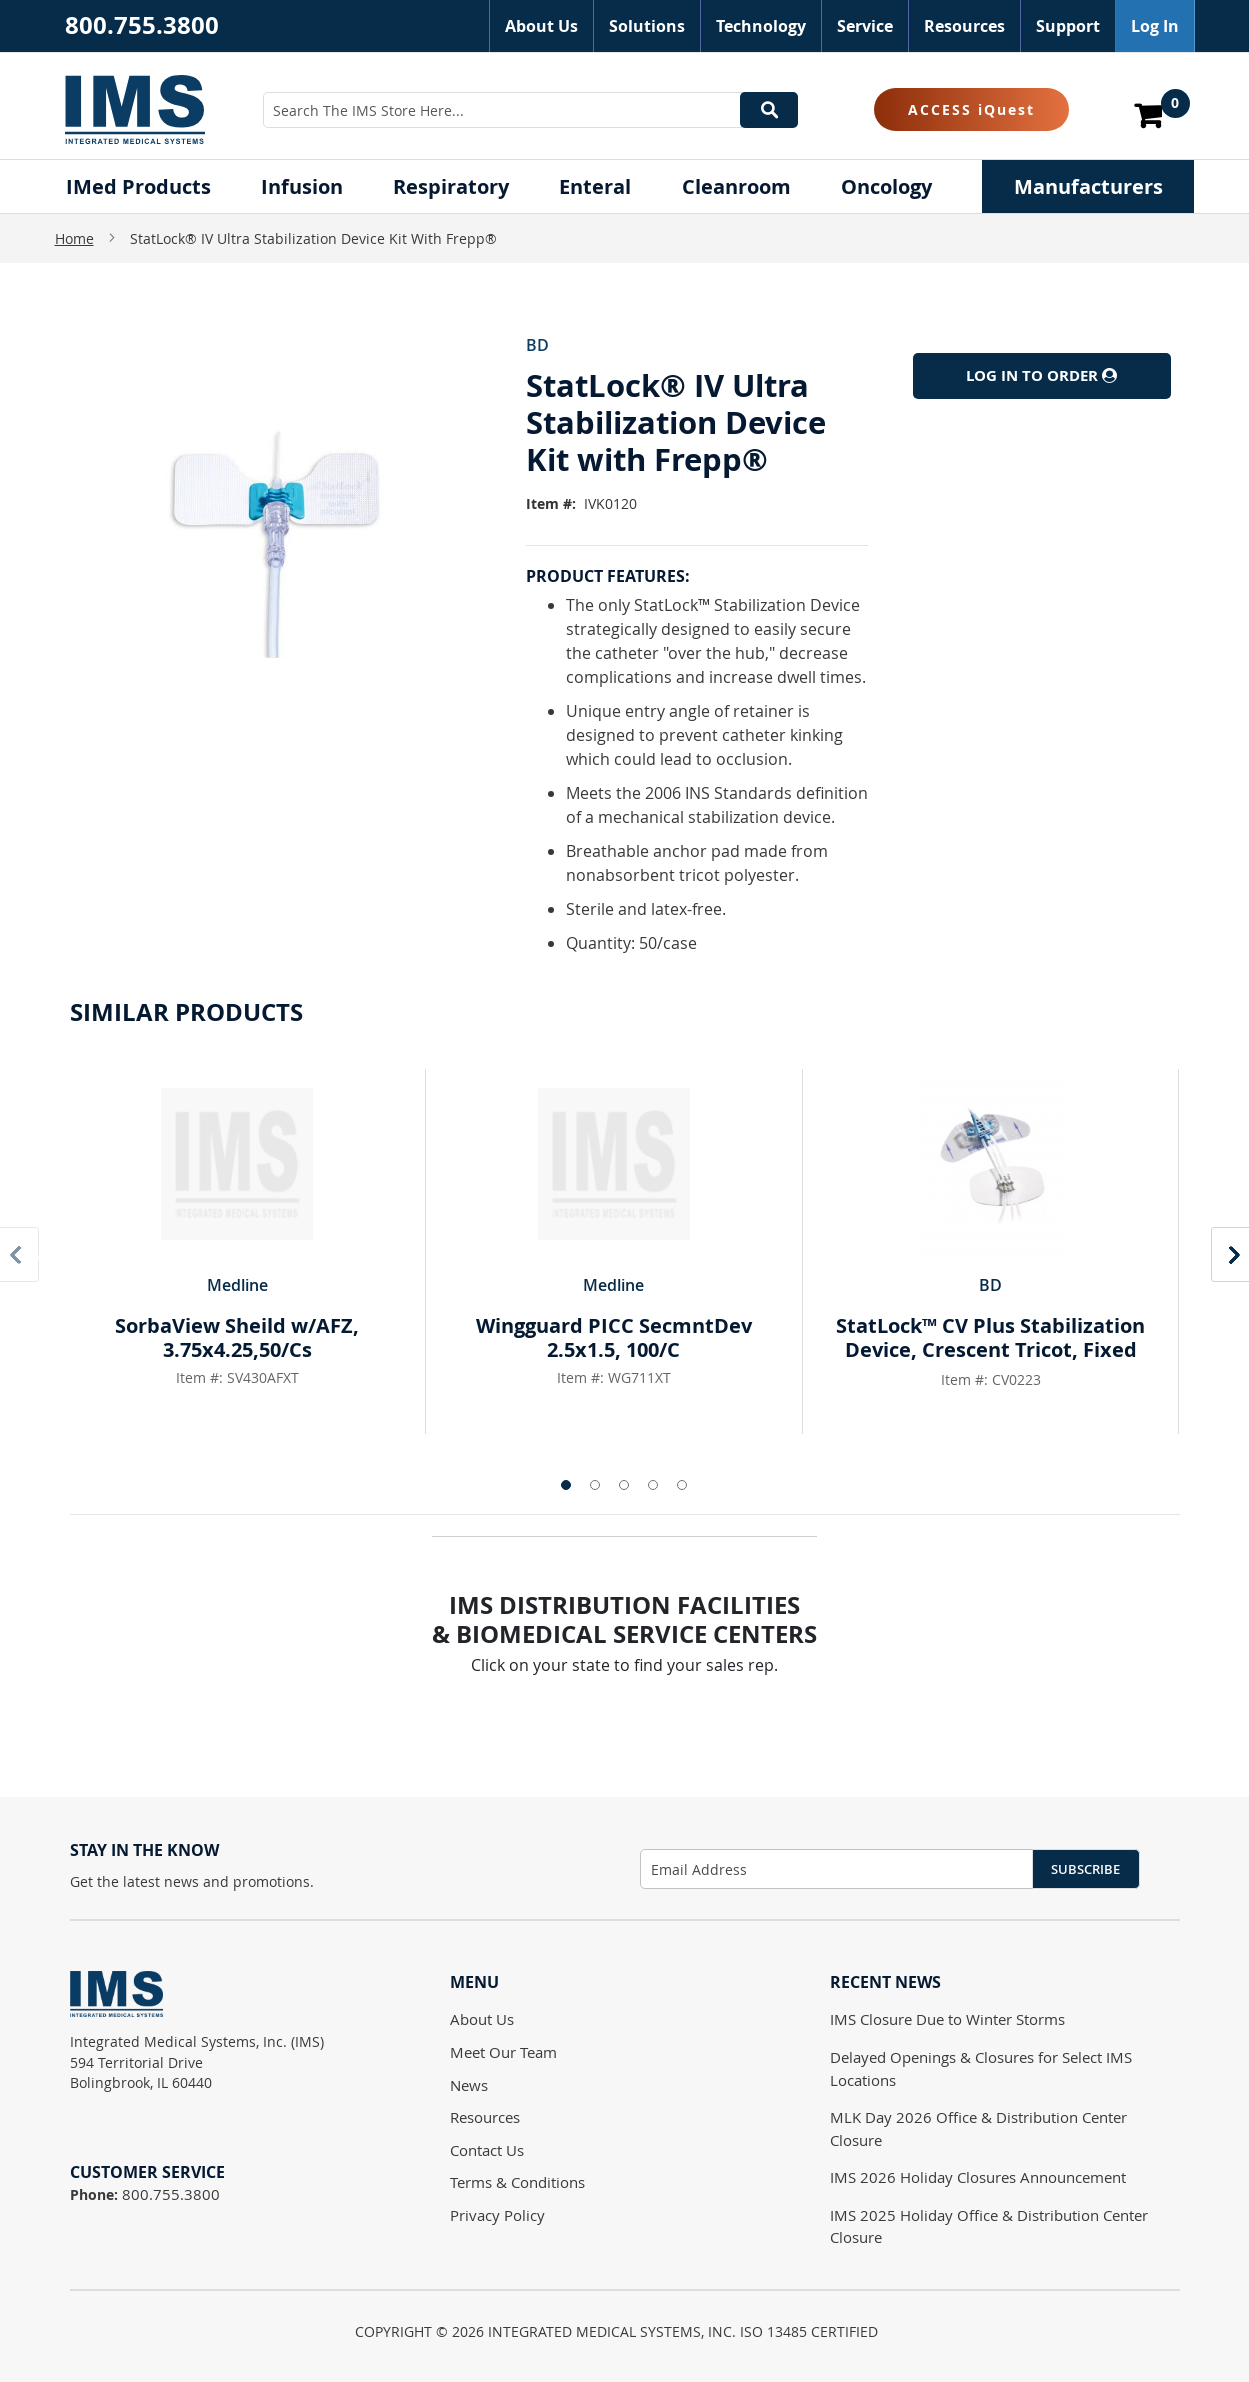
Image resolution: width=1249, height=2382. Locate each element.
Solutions (647, 26)
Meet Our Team (503, 2052)
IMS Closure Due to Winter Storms (947, 2019)
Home (74, 238)
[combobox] (530, 110)
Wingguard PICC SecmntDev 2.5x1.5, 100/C (614, 1337)
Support (1068, 26)
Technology (761, 26)
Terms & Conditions (517, 2182)
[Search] (769, 110)
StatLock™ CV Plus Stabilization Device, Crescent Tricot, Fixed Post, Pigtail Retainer (990, 1349)
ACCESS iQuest (971, 109)
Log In (1155, 26)
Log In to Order (1041, 375)
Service (865, 26)
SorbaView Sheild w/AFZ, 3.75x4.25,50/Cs (237, 1337)
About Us (541, 26)
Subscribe (1085, 1869)
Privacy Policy (497, 2215)
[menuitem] (138, 186)
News (469, 2085)
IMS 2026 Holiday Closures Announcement (978, 2177)
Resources (964, 26)
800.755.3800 (142, 25)
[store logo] (135, 109)
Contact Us (487, 2150)
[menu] (625, 186)
